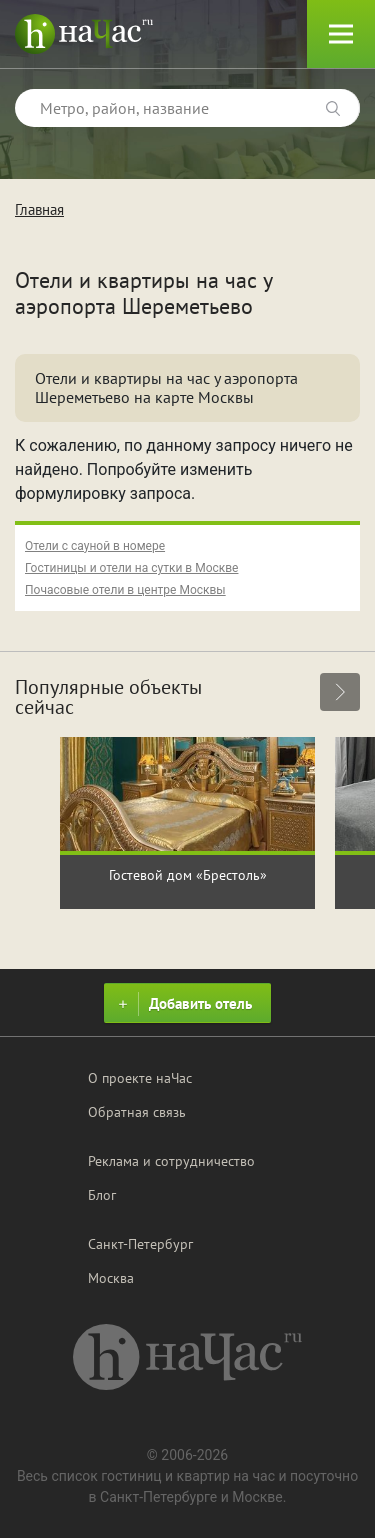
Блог (102, 1195)
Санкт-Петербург (140, 1244)
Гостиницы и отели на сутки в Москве (131, 568)
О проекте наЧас (140, 1078)
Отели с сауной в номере (95, 546)
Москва (111, 1278)
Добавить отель (182, 1004)
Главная (39, 209)
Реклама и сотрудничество (171, 1161)
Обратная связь (137, 1112)
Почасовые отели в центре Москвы (125, 590)
